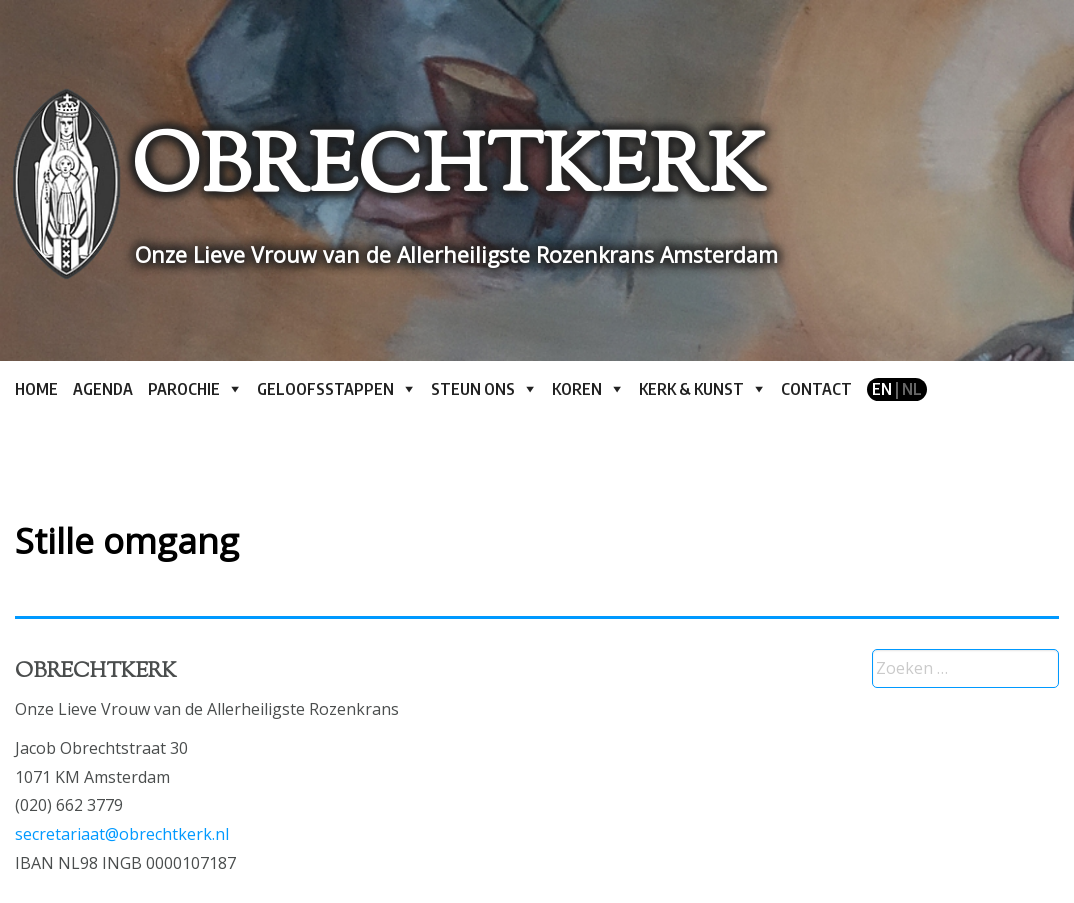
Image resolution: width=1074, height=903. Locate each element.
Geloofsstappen (325, 389)
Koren (577, 389)
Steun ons (473, 389)
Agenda (103, 389)
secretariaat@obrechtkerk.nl (122, 834)
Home (36, 389)
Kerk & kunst (691, 389)
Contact (816, 389)
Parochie (184, 389)
